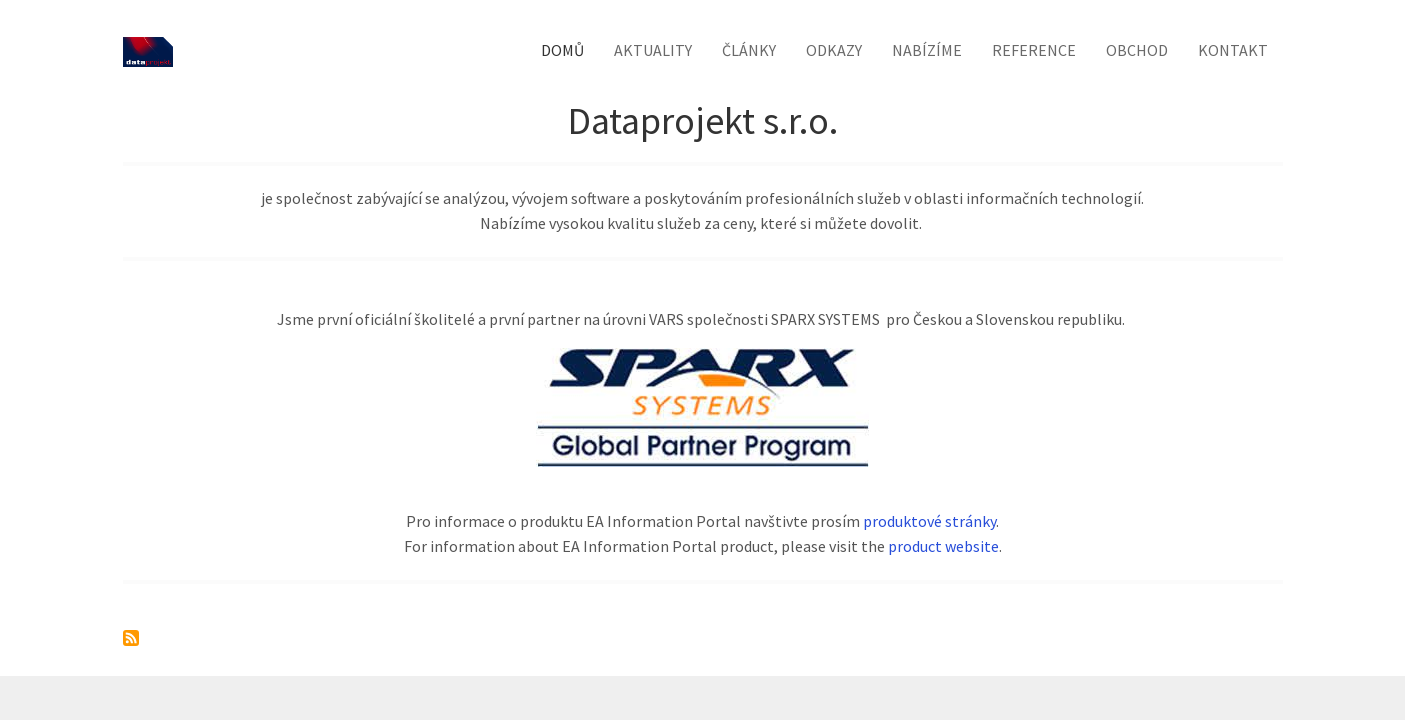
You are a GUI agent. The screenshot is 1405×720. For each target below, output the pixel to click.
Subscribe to (131, 638)
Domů (562, 50)
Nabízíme (927, 50)
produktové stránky (929, 521)
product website (943, 546)
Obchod (1137, 50)
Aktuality (653, 50)
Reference (1034, 50)
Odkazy (834, 50)
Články (749, 50)
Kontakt (1233, 50)
